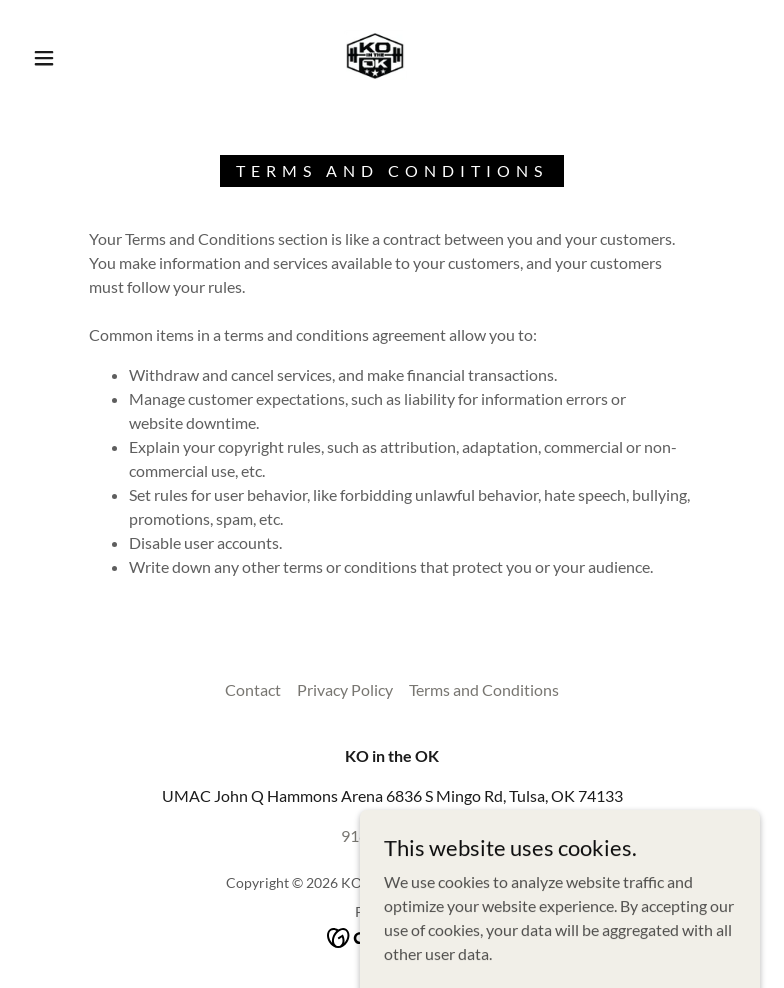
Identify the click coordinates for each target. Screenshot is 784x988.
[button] (44, 58)
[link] (375, 56)
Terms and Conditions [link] (484, 689)
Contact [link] (253, 689)
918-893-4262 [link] (392, 835)
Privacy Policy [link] (345, 689)
